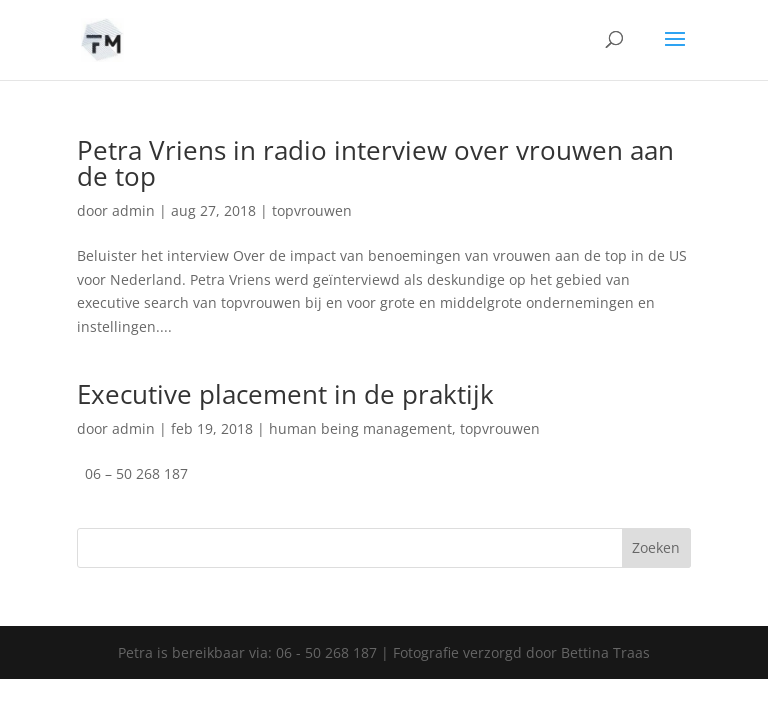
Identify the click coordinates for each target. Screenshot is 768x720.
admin (133, 210)
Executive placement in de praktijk (285, 394)
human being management (360, 428)
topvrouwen (312, 210)
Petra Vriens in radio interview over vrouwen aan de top (375, 163)
